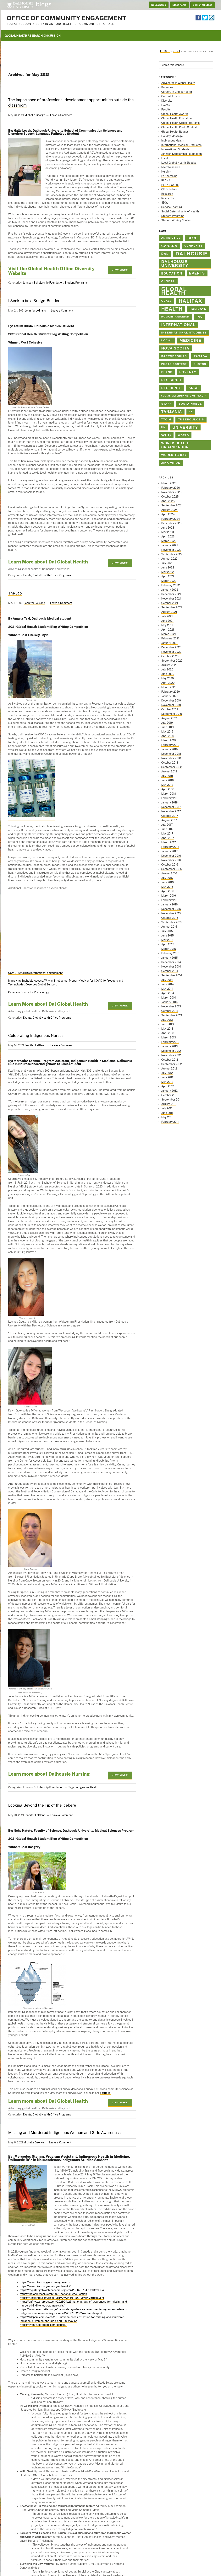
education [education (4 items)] (171, 273)
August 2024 (169, 509)
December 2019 (171, 700)
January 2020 (169, 696)
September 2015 (171, 922)
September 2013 (171, 1015)
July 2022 (167, 563)
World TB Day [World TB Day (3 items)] (174, 454)
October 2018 (169, 762)
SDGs (164, 202)
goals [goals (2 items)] (166, 300)
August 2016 (169, 873)
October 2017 (169, 815)
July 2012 (167, 1073)
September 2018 (171, 767)
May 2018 (167, 784)
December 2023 (171, 523)
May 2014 (167, 988)
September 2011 (171, 1099)
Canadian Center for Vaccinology (28, 992)
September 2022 (171, 554)
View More (120, 270)
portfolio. (105, 2092)
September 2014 (171, 975)
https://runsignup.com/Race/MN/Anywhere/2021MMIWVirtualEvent (62, 2297)
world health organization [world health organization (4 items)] (175, 445)
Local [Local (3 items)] (167, 340)
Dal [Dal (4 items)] (165, 253)
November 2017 (171, 811)
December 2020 (171, 647)
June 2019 (167, 727)
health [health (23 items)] (172, 309)
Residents (167, 198)
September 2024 (172, 505)
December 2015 (171, 908)
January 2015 (169, 957)
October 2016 (169, 864)
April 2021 (167, 629)
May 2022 (167, 571)
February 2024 (170, 518)
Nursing (166, 171)
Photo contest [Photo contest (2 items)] (174, 364)
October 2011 (169, 1095)
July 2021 (167, 616)
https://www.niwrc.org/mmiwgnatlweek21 (46, 2286)
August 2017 (169, 820)
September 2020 (172, 660)
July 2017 (167, 824)
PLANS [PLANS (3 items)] (167, 372)
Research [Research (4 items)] (171, 380)
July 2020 (167, 669)
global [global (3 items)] (168, 281)
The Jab (15, 593)
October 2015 (169, 917)
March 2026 (168, 483)
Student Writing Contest (176, 220)
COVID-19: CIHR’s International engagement (35, 972)
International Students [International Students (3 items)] (184, 332)
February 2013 (170, 1041)
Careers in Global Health (176, 91)
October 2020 (170, 656)
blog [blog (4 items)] (193, 238)
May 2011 (167, 1117)
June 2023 (167, 527)
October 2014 (169, 971)
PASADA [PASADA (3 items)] (200, 356)
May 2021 (167, 625)
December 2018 (171, 753)
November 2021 (171, 598)
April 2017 (167, 838)
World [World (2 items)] (183, 435)
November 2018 (171, 758)
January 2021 (169, 642)
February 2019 (170, 744)
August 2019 (169, 718)
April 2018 (167, 789)
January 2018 (169, 802)
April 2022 (168, 576)
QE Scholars (169, 189)
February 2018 (170, 798)
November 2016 (171, 860)
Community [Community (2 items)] (193, 245)
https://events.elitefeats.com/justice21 (44, 2324)
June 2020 (167, 673)
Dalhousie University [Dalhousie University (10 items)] (174, 263)
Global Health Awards (175, 113)
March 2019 (168, 740)
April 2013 (167, 1033)
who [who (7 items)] (166, 435)
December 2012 (171, 1050)
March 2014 (168, 997)
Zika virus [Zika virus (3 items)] (170, 462)
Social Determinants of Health (180, 211)
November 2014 (171, 966)
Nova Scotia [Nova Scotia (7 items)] (175, 348)
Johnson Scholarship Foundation (43, 282)
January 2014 (169, 1002)
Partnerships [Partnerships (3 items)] (174, 356)
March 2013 (168, 1037)
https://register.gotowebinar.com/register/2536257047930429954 (62, 2290)
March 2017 (168, 842)
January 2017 (169, 851)
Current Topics (170, 96)
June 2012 (167, 1077)
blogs (44, 4)
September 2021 (171, 607)
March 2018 (168, 793)
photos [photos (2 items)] (200, 364)
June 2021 (167, 620)
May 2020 (167, 678)
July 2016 (167, 877)
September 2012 (171, 1064)
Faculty (166, 109)
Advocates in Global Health (178, 82)
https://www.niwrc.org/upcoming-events (45, 2282)
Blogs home (179, 4)
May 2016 (167, 886)
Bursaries (167, 87)
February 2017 (170, 846)
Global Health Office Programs (52, 575)
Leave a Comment (61, 115)
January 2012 (169, 1090)
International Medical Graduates (181, 145)
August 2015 (169, 926)
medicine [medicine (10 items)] (191, 340)
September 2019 (171, 713)
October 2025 (170, 496)
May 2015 (167, 939)
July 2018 (167, 775)
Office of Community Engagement (66, 18)
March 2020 (168, 687)
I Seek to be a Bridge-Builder (34, 300)
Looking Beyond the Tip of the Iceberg (42, 1805)
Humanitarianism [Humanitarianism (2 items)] (175, 316)
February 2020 (170, 691)
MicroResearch (170, 167)
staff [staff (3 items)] (166, 403)
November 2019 (171, 705)
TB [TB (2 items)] (191, 411)
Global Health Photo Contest (179, 127)
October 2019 (169, 709)
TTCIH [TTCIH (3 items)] (166, 419)
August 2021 (169, 611)
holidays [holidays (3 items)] (198, 308)
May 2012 (167, 1081)
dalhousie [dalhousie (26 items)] (191, 254)
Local (164, 158)
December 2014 (171, 962)
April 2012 (167, 1086)
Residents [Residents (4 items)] (171, 388)
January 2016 (169, 904)
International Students (175, 149)
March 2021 (168, 634)
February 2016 (170, 900)
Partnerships (169, 176)
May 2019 (167, 731)
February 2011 (170, 1121)
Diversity (166, 100)
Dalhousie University (19, 5)
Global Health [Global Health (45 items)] (174, 291)
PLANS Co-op (170, 184)
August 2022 (169, 558)
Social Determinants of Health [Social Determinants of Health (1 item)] (184, 396)
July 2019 (167, 722)
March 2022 (168, 580)
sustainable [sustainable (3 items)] (190, 403)
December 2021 (171, 594)
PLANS (165, 180)
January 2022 (169, 589)
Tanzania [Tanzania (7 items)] (171, 411)
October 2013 (169, 1010)
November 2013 (171, 1006)
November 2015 (171, 913)
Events (27, 575)
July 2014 (167, 979)
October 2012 (169, 1059)
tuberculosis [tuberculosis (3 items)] (191, 419)
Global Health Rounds (175, 131)
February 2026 (170, 487)
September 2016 (171, 869)
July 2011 (166, 1108)
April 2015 (167, 944)
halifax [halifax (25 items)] (190, 301)
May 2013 (167, 1028)
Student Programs (76, 282)
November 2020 (171, 651)
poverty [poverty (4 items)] (187, 372)
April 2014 (167, 993)
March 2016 (168, 895)
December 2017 (171, 806)
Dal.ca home (158, 4)
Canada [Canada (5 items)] (169, 246)
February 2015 (170, 953)
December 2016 (171, 855)
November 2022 (171, 549)
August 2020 (169, 665)
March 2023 (169, 540)
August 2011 (169, 1104)
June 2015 (167, 935)
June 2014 (167, 984)
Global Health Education (176, 118)
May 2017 (167, 833)
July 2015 (167, 931)
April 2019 (167, 736)
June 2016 (167, 882)
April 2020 (168, 682)
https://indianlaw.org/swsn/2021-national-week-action (53, 2294)
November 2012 (171, 1055)
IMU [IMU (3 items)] (199, 316)
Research (167, 193)
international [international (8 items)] (178, 325)
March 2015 (168, 948)
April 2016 (167, 891)
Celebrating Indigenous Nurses (36, 1035)
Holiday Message (172, 136)
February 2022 (170, 585)
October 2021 (169, 603)
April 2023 (168, 536)
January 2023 (169, 545)
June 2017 (167, 829)
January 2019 (169, 749)
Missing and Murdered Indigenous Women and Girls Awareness (64, 2132)
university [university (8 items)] (185, 427)
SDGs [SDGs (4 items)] (194, 388)
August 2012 (169, 1068)
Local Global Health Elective (179, 162)
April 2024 (168, 514)
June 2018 (167, 780)
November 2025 (171, 492)
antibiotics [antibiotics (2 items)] (171, 237)
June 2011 (167, 1112)
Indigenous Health (86, 1787)
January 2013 (169, 1046)
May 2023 (167, 532)
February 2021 (170, 638)
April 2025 (168, 501)
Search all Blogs (202, 4)
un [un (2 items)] (163, 427)
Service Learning (172, 207)
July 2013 (167, 1019)
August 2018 (169, 771)
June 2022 (167, 567)
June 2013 (167, 1024)
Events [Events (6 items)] (197, 273)
